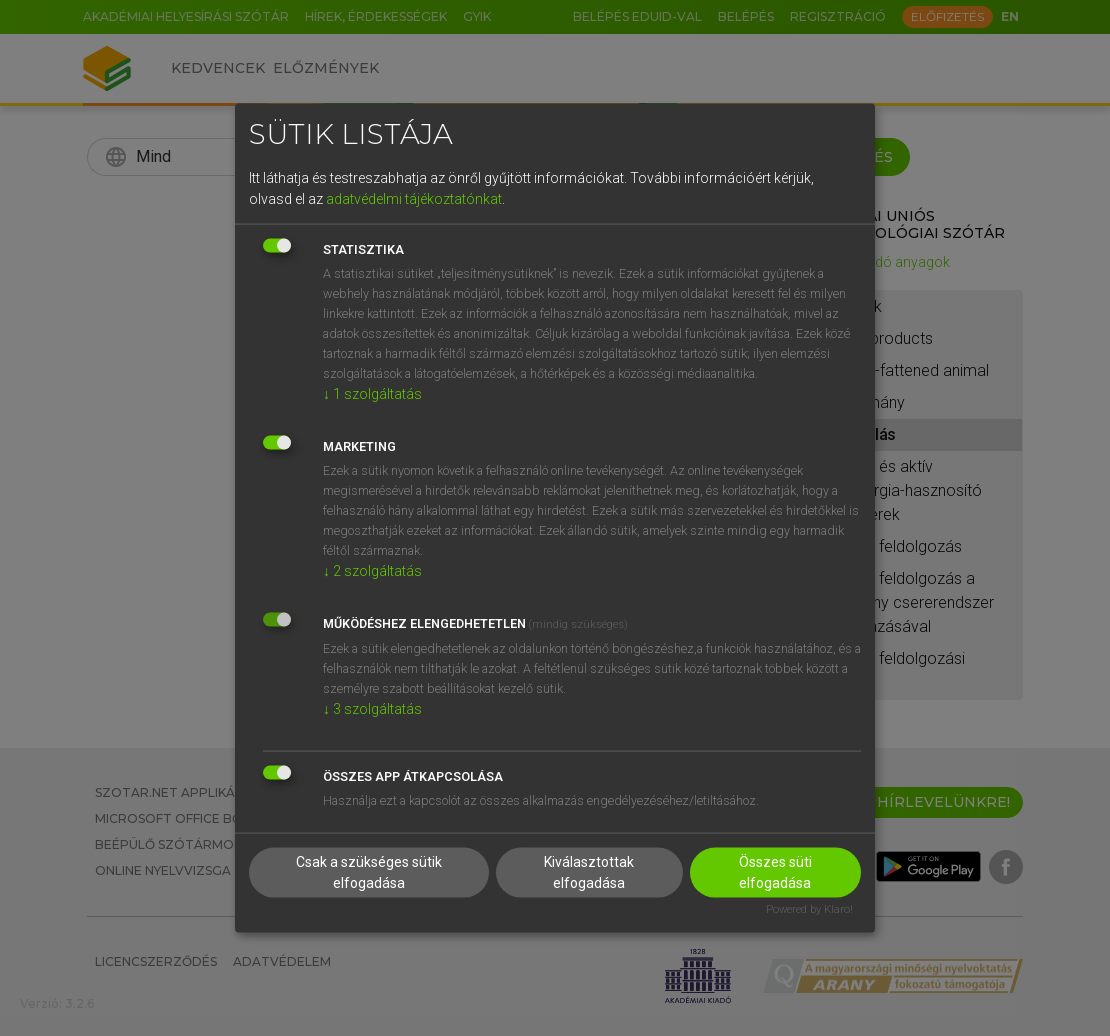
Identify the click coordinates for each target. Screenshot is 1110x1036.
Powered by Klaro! (809, 909)
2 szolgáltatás (372, 570)
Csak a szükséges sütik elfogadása (369, 872)
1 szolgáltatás (372, 393)
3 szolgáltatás (372, 708)
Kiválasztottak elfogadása (589, 872)
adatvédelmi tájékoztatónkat (414, 198)
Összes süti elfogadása (775, 872)
